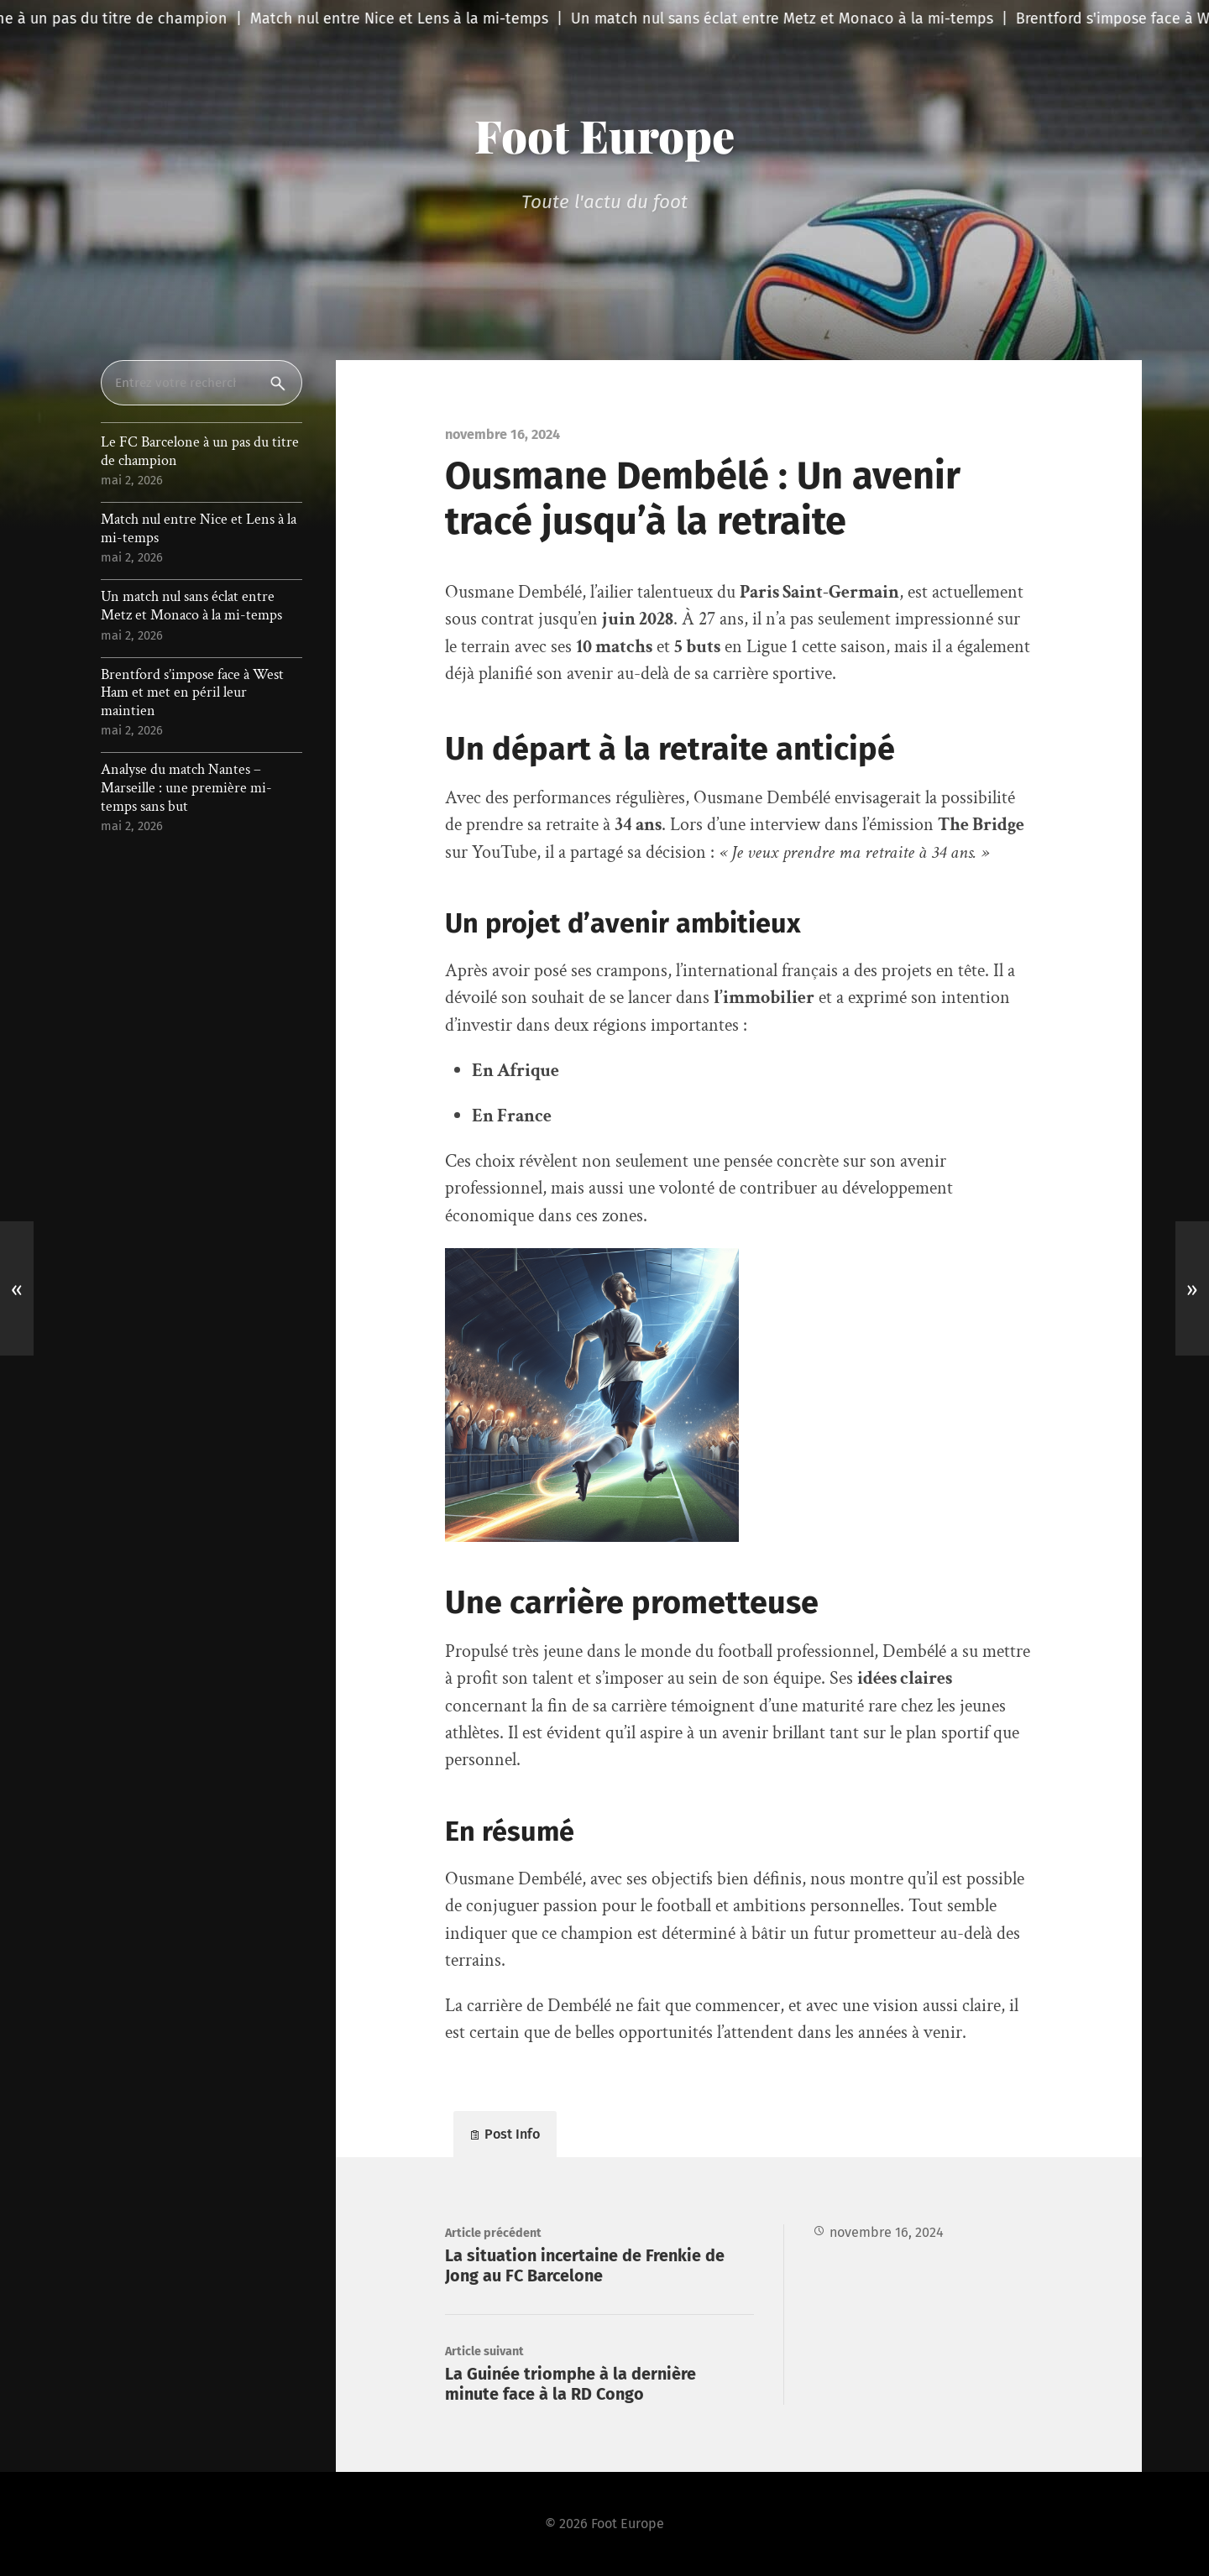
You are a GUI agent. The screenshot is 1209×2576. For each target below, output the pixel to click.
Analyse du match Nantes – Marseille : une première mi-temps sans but (186, 787)
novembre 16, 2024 (887, 2232)
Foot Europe (604, 135)
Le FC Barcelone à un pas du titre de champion (200, 451)
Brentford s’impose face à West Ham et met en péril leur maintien (192, 693)
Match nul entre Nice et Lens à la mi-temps (198, 528)
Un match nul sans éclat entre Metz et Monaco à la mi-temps (191, 606)
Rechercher (281, 382)
